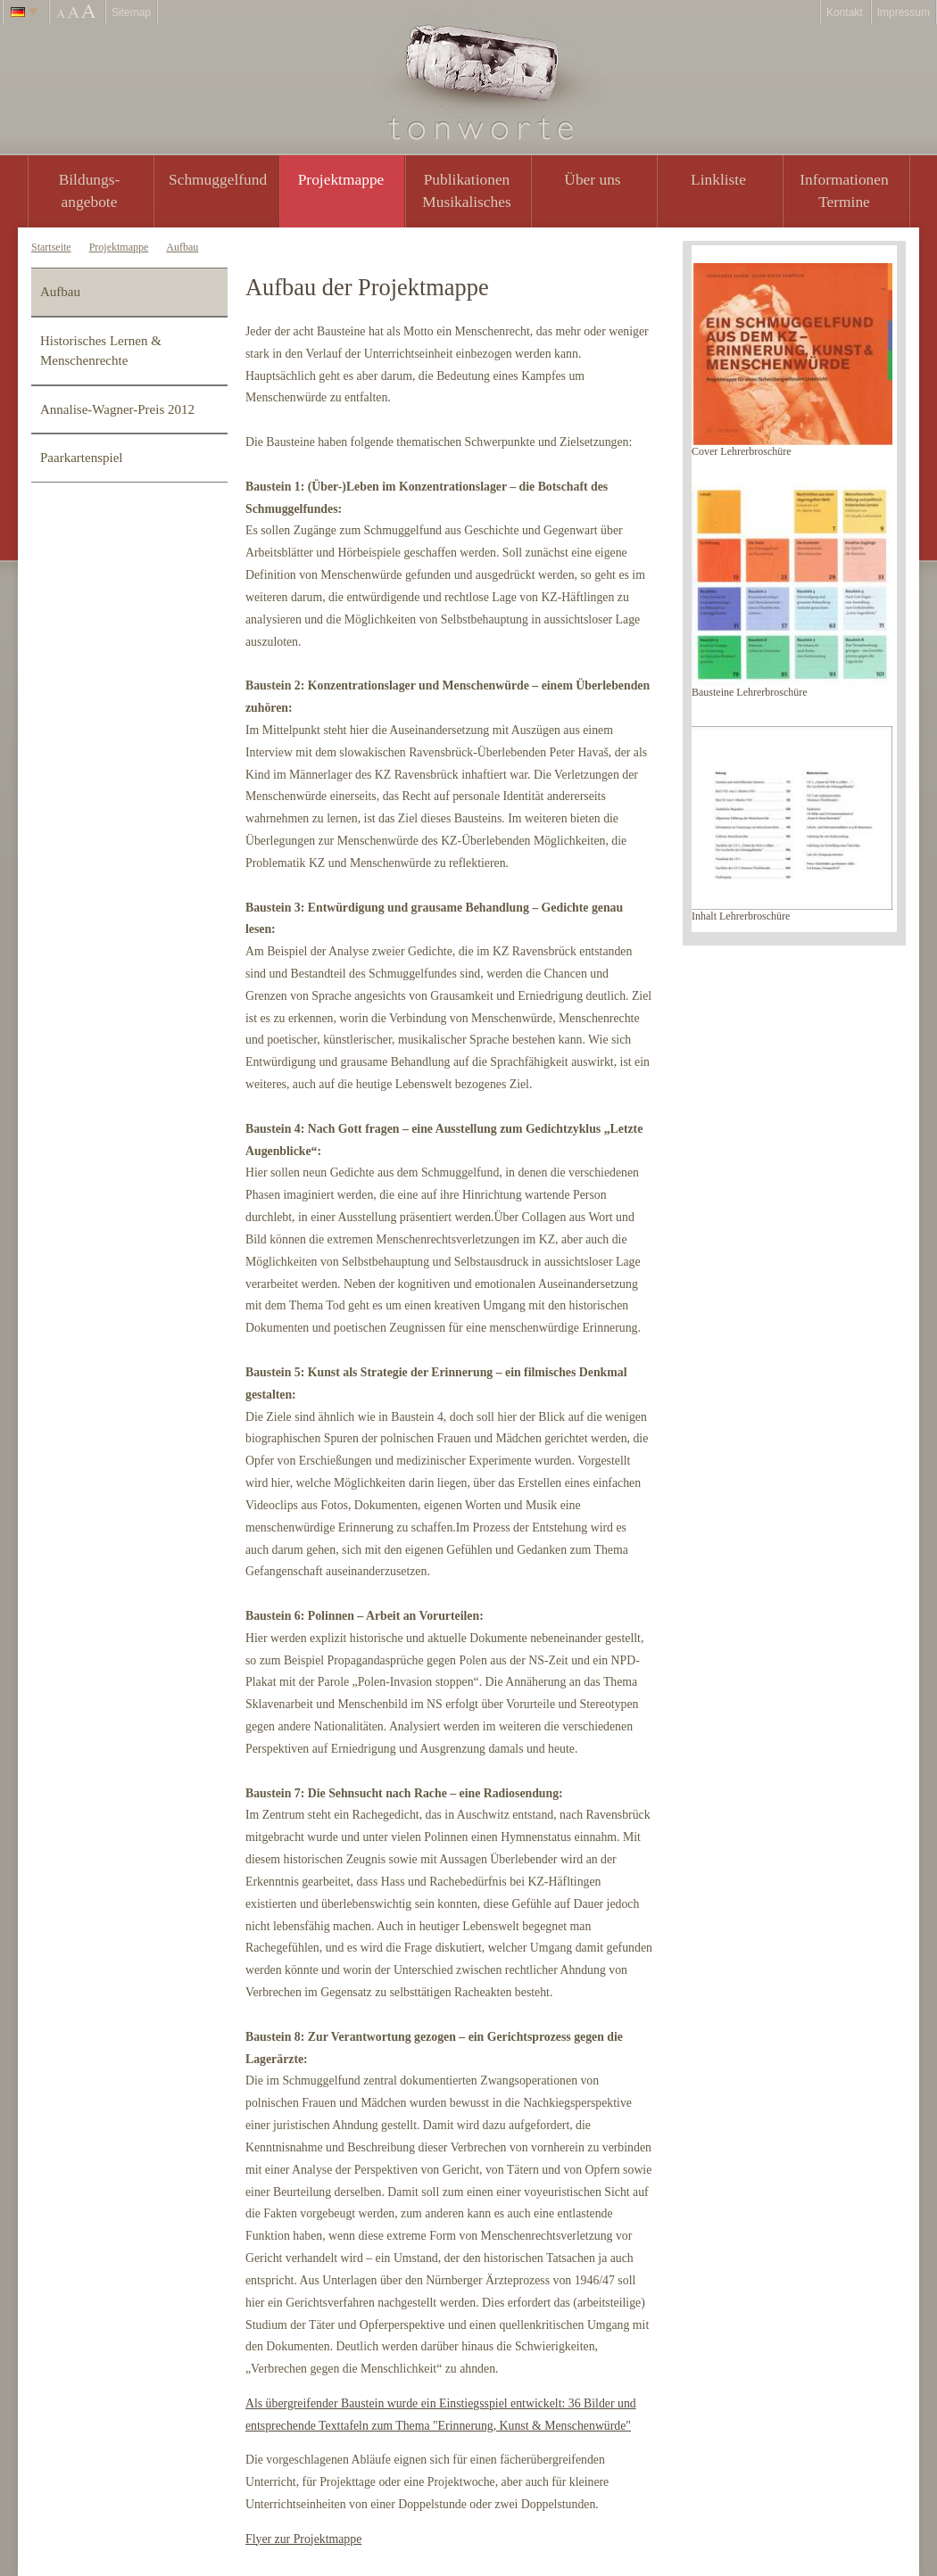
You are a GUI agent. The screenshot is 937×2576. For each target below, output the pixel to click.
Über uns (592, 179)
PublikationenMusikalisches (466, 190)
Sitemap (131, 12)
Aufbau (182, 247)
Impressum (903, 12)
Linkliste (718, 179)
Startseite (51, 247)
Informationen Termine (844, 190)
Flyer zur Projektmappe (303, 2539)
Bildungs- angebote (89, 190)
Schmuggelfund (218, 179)
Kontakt (844, 12)
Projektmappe (341, 179)
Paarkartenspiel (81, 457)
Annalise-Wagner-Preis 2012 (117, 409)
